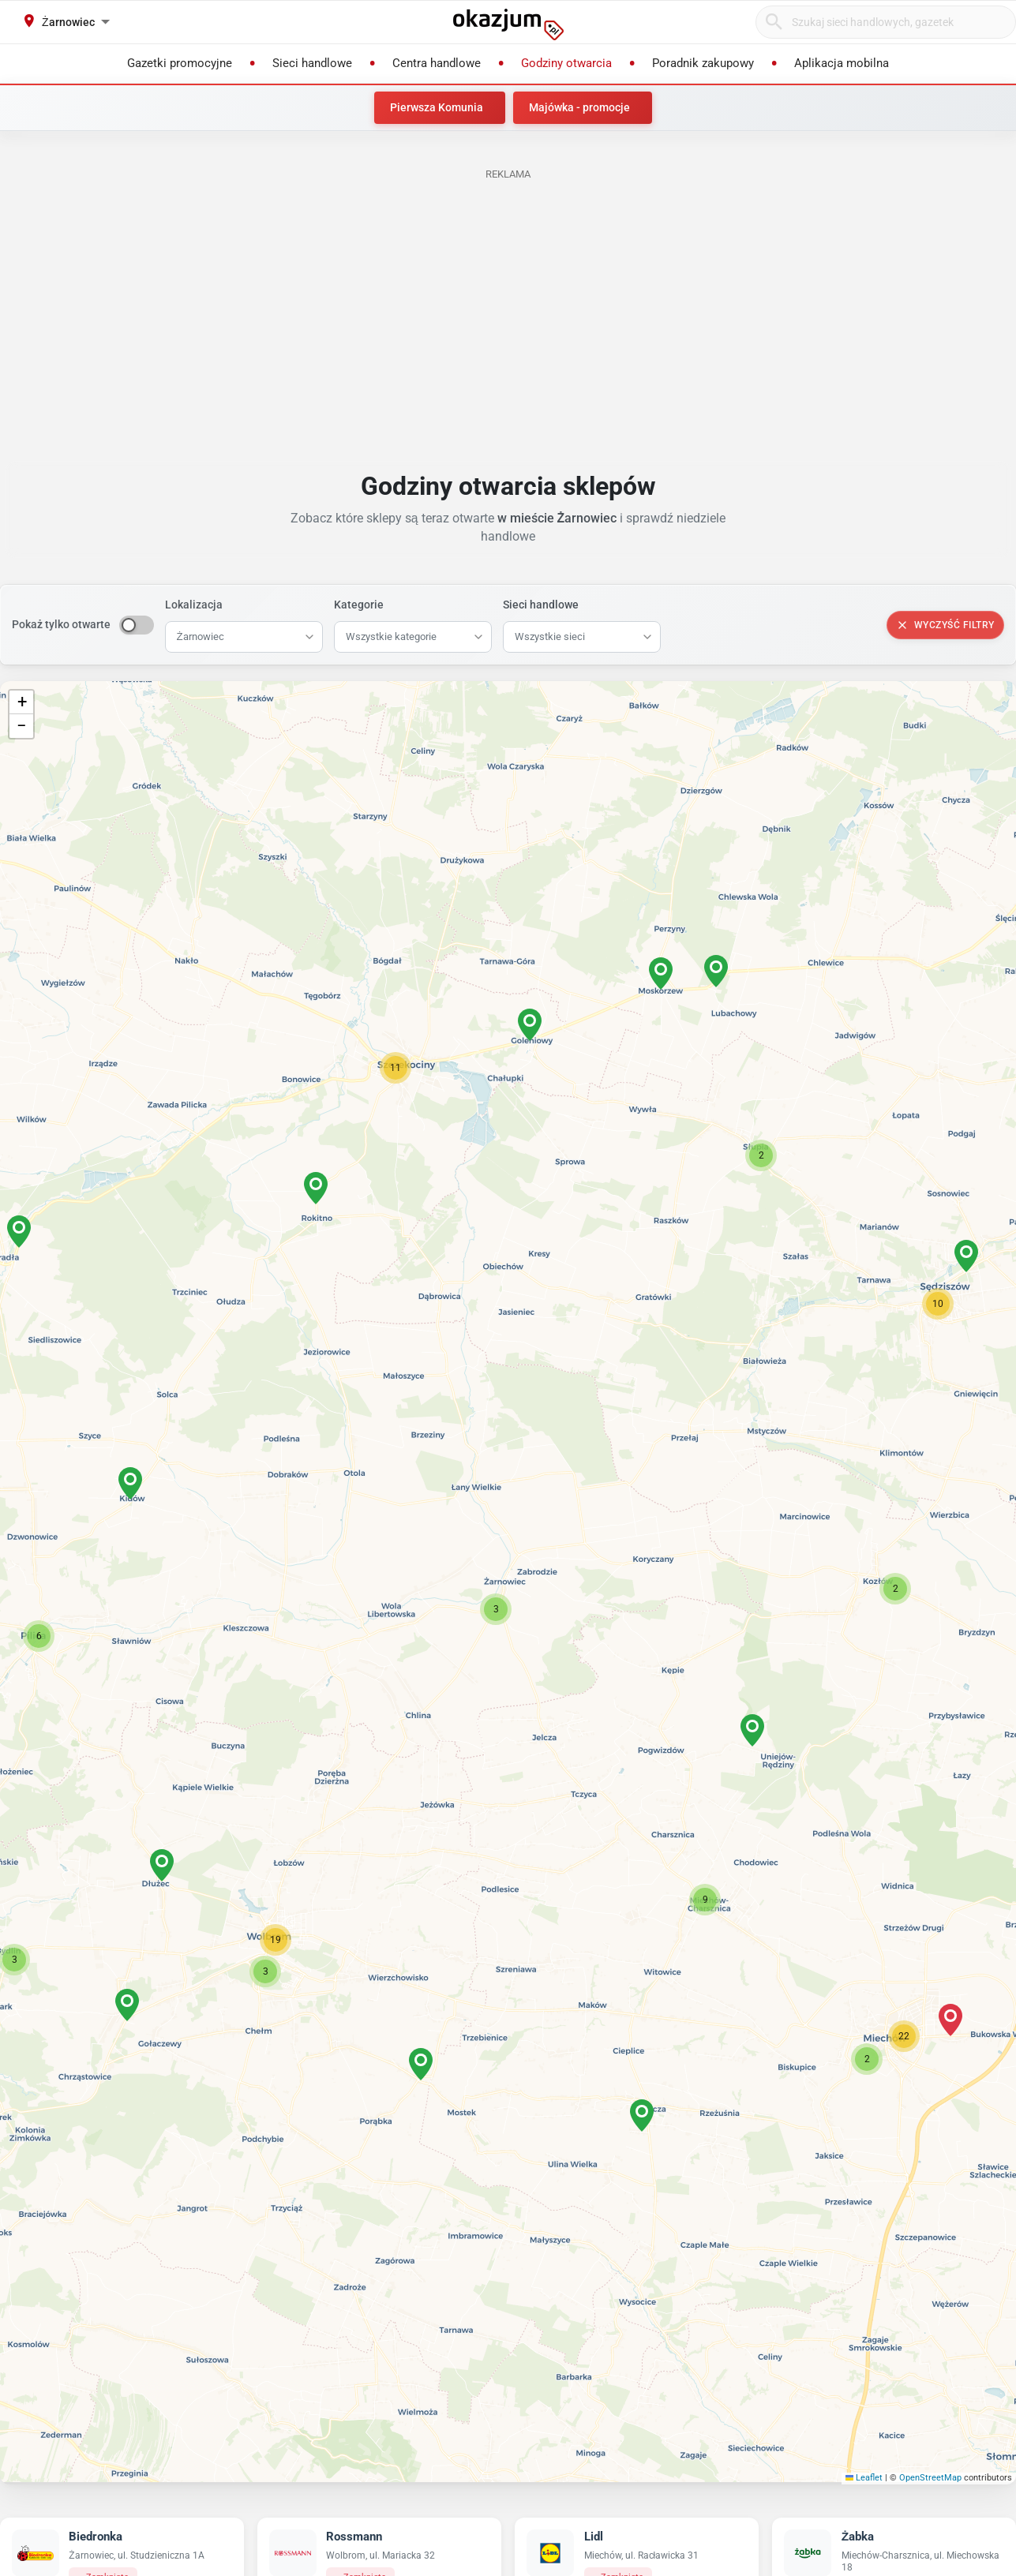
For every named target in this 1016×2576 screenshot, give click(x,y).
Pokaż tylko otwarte (61, 624)
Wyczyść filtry (945, 625)
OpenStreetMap (930, 2478)
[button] (496, 1609)
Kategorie (359, 604)
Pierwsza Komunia (436, 107)
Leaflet (864, 2478)
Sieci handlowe (541, 604)
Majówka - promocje (579, 107)
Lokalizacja (194, 604)
